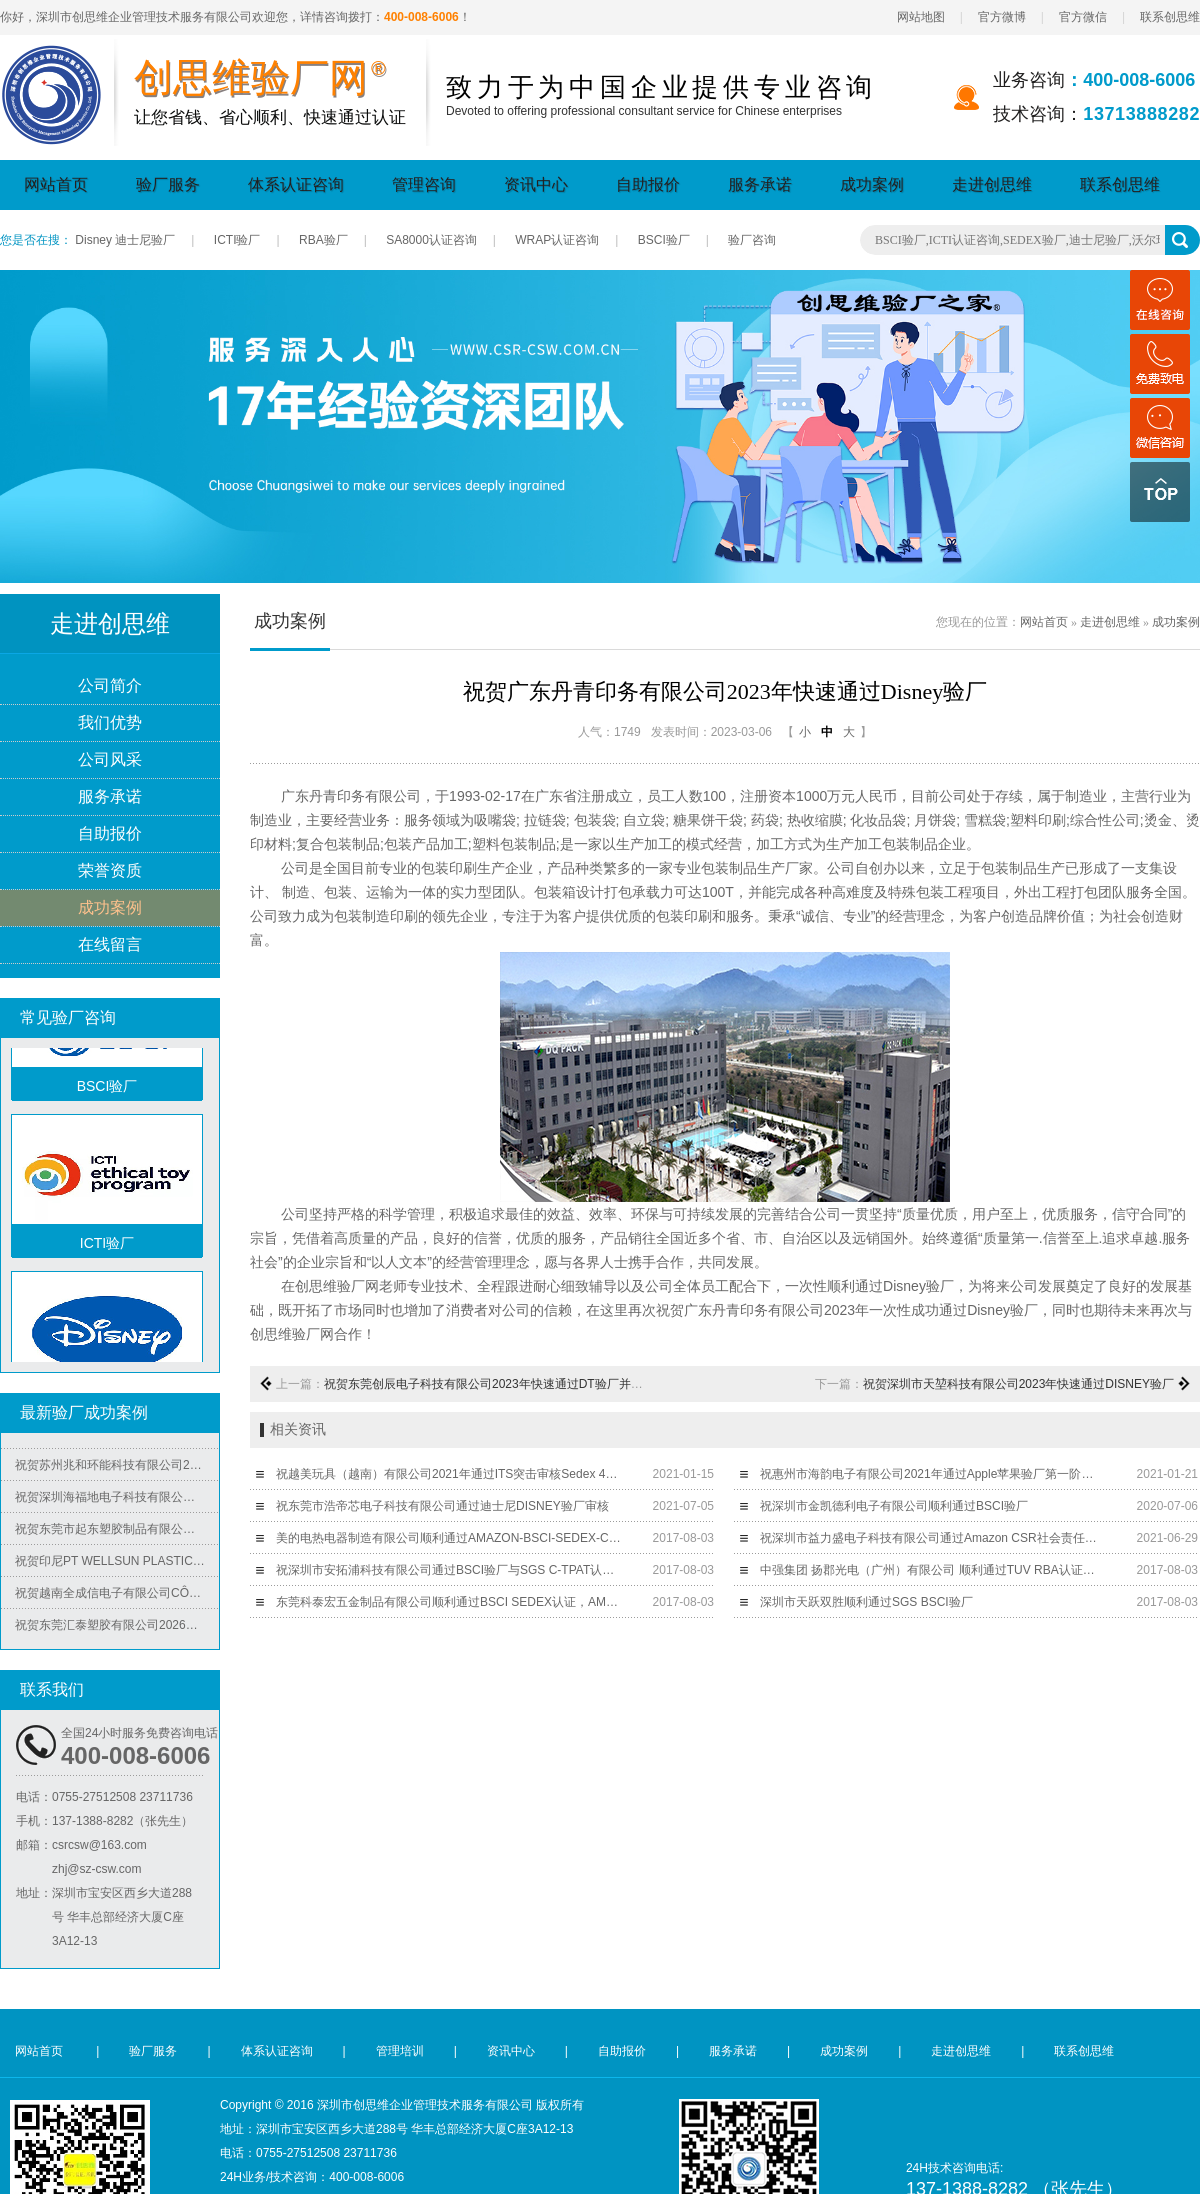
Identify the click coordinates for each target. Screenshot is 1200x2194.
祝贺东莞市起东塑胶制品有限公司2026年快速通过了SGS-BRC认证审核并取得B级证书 (117, 1532)
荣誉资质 (110, 871)
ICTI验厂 (237, 240)
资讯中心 (536, 184)
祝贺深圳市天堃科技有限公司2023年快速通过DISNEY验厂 (1018, 1384)
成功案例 (872, 184)
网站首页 (56, 184)
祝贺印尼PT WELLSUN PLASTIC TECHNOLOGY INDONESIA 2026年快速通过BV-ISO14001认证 (117, 1564)
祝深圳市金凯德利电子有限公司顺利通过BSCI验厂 (894, 1506)
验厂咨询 (752, 240)
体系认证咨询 (296, 184)
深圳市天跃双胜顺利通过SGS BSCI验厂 (866, 1602)
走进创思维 (992, 184)
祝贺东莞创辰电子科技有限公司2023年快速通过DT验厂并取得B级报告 (511, 1384)
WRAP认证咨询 (557, 240)
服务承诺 (760, 184)
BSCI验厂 (664, 240)
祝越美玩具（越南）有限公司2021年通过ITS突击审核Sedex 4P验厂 (448, 1474)
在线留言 (110, 945)
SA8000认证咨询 (431, 240)
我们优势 (110, 723)
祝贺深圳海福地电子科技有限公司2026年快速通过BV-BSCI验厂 (117, 1500)
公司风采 (110, 760)
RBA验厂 (323, 240)
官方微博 (1002, 17)
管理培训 (400, 2051)
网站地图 (921, 17)
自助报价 (648, 184)
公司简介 (110, 686)
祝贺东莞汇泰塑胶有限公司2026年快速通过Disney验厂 (117, 1628)
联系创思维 (1170, 17)
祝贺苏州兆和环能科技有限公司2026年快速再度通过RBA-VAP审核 (117, 1468)
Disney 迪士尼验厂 (125, 240)
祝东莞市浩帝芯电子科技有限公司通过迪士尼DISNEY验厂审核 (442, 1506)
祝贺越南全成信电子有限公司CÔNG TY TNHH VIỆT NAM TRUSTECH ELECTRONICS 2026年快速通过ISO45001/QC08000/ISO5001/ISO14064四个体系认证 (117, 1596)
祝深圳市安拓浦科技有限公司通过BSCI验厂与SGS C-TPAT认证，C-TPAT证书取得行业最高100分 (448, 1570)
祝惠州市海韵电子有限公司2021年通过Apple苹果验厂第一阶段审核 (932, 1474)
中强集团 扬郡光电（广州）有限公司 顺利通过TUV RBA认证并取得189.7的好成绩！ (932, 1570)
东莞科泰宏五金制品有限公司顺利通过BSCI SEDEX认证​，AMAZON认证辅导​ (448, 1602)
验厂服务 (168, 184)
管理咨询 (424, 184)
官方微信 (1083, 17)
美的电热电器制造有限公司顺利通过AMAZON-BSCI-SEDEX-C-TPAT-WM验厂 (448, 1538)
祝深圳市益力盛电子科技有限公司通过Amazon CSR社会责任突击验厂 (932, 1538)
